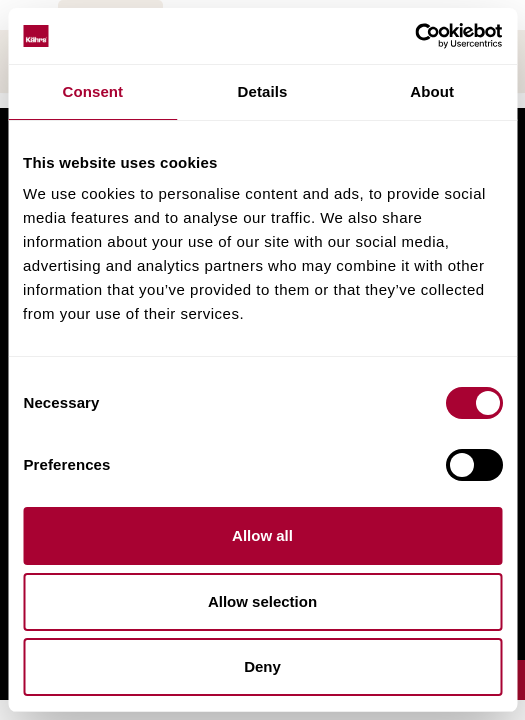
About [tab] (432, 91)
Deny (262, 666)
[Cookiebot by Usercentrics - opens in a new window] (414, 36)
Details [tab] (263, 91)
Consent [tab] (92, 91)
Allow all (262, 535)
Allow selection (262, 601)
